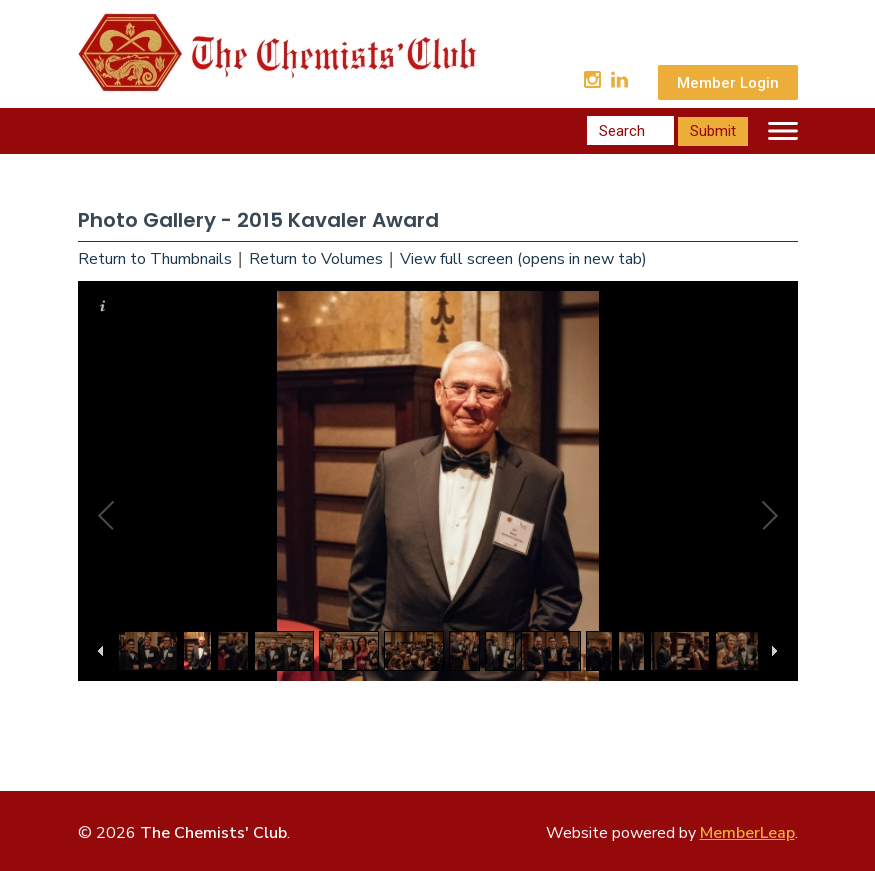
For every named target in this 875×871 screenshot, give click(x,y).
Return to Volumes (316, 259)
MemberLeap (747, 833)
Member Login (728, 83)
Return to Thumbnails (155, 259)
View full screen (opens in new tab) (523, 259)
